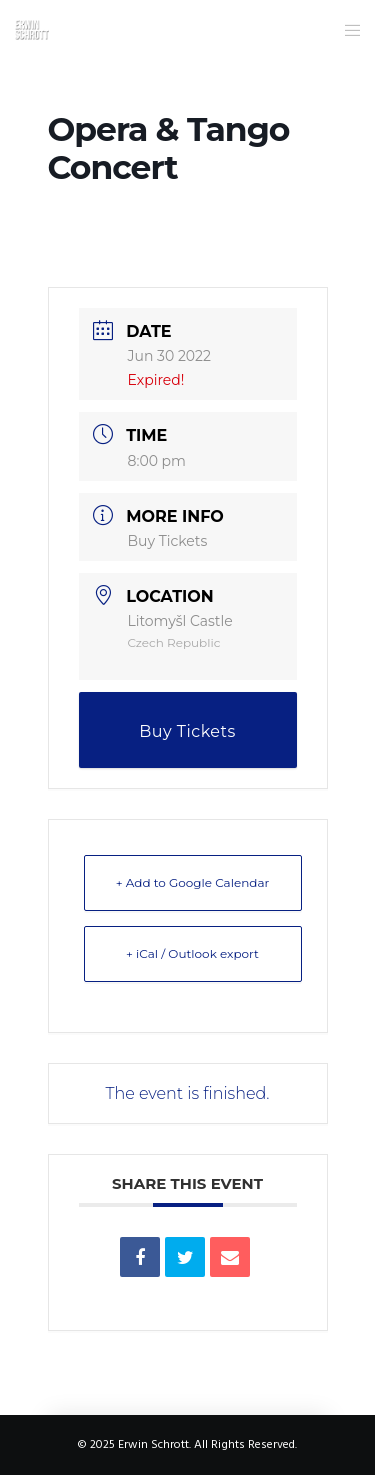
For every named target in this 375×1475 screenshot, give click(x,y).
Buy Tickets (168, 541)
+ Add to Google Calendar (193, 882)
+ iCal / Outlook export (192, 953)
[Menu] (346, 30)
